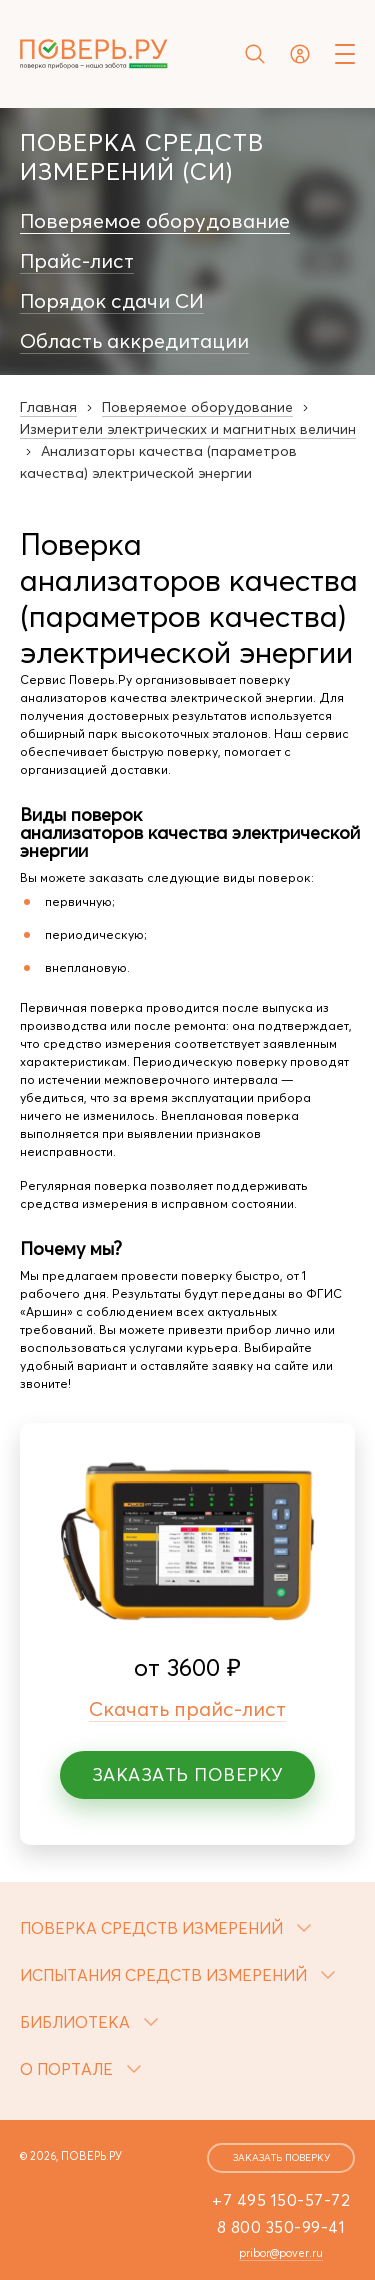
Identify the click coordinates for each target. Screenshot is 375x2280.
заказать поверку (281, 2157)
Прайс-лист (77, 261)
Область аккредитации (134, 341)
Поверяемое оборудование (155, 221)
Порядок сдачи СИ (112, 301)
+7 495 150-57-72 (281, 2200)
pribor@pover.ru (281, 2253)
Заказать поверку (188, 1774)
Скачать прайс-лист (187, 1708)
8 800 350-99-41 (281, 2227)
